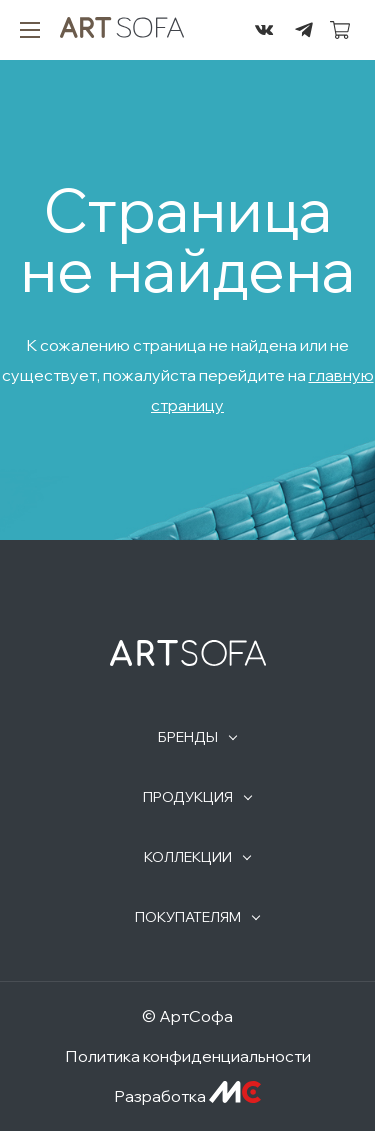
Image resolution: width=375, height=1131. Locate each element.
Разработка (187, 1096)
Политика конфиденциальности (188, 1056)
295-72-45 (224, 30)
